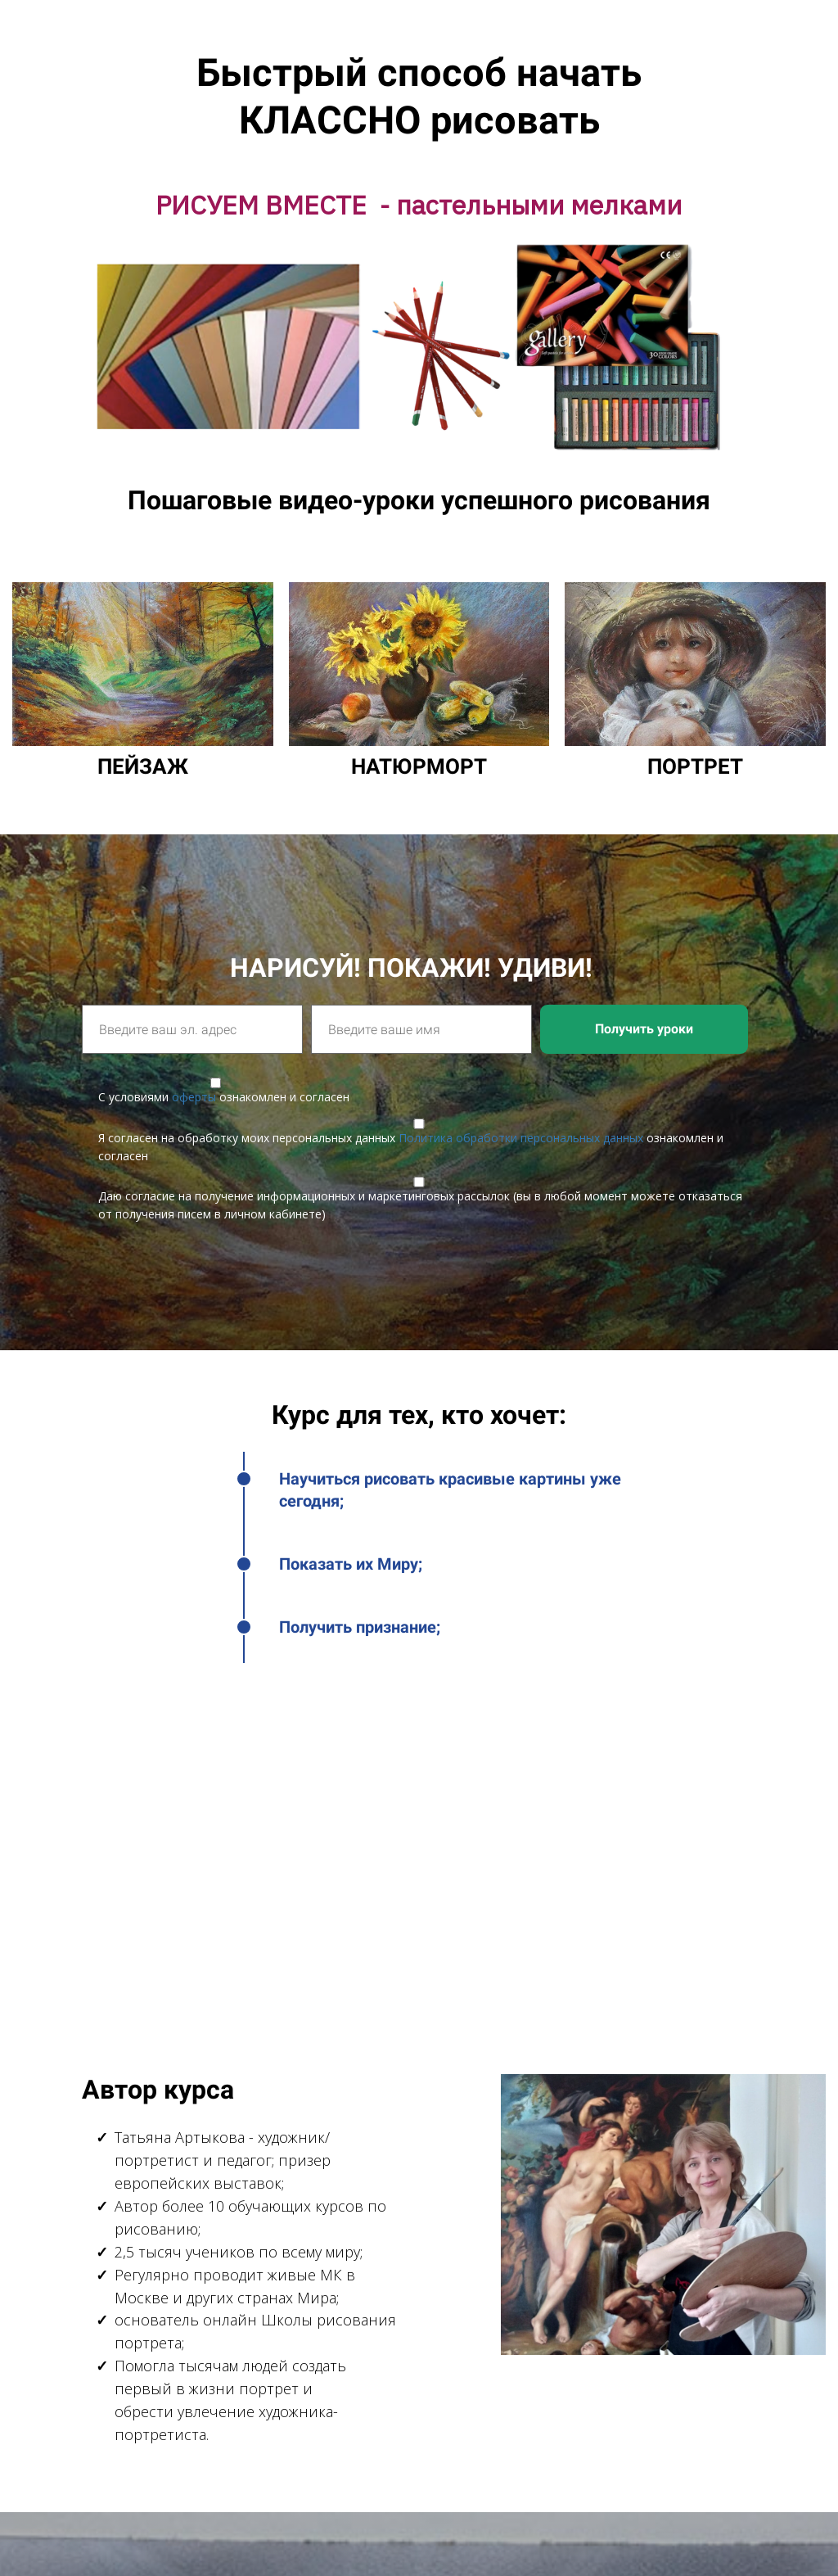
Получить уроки (644, 1029)
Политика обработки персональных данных (521, 1138)
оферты (194, 1097)
